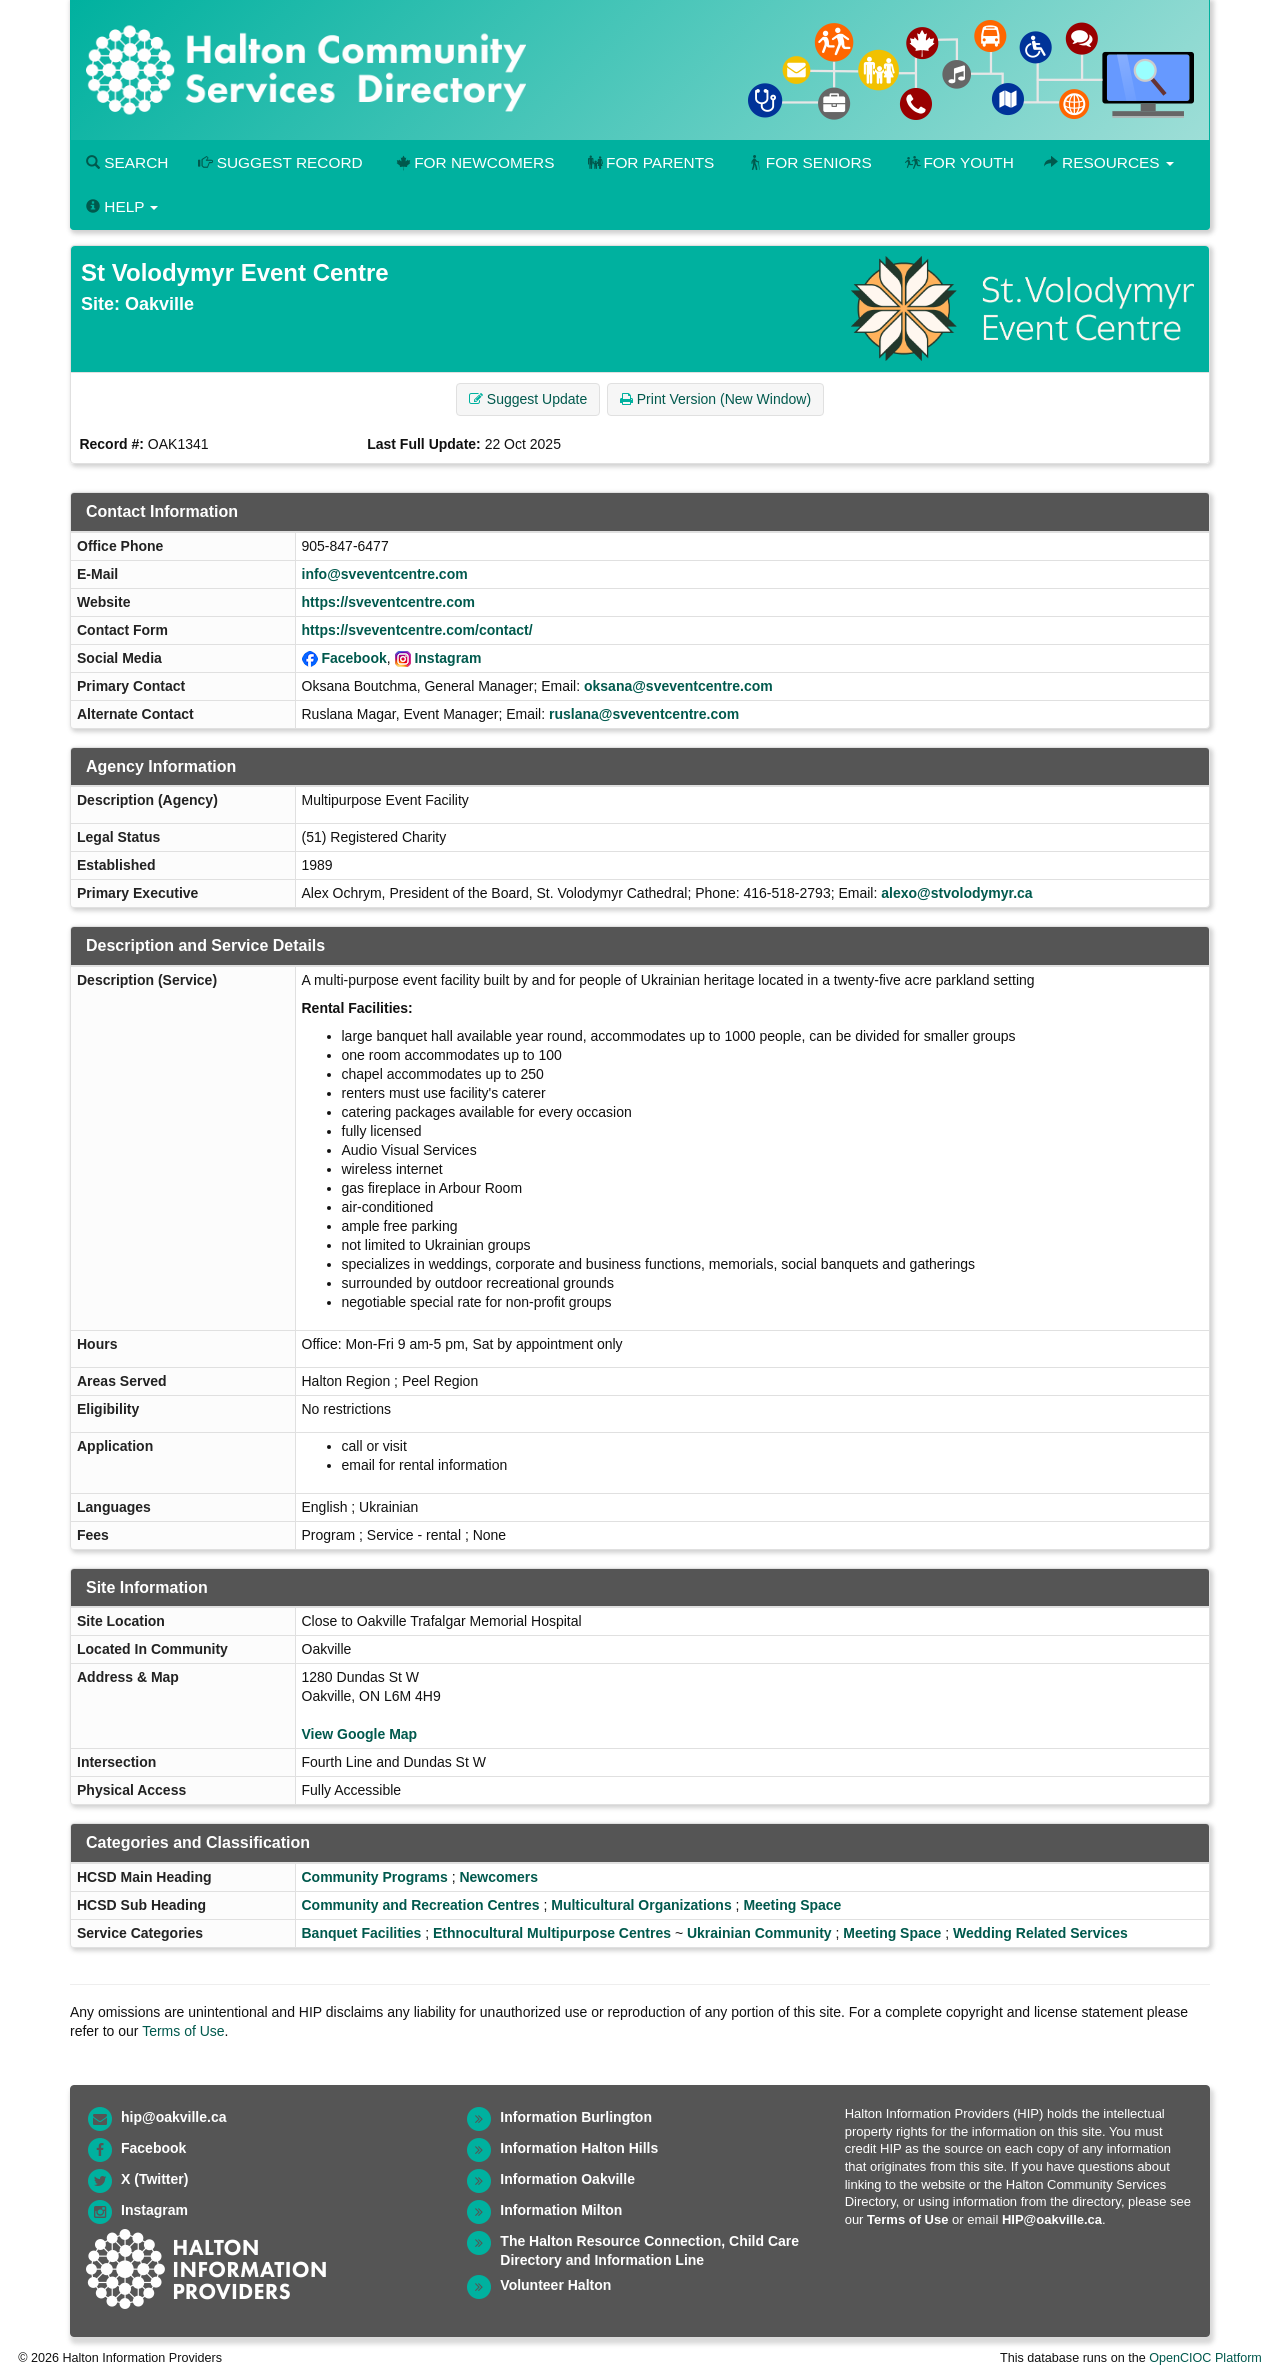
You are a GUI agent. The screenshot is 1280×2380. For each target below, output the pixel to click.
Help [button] (122, 206)
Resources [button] (1109, 162)
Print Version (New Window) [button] (715, 399)
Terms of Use (183, 2031)
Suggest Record (280, 162)
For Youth (958, 162)
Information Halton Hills (579, 2148)
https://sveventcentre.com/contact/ (417, 630)
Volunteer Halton (555, 2285)
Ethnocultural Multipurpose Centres (552, 1933)
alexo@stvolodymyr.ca (956, 893)
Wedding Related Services (1040, 1933)
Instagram (447, 658)
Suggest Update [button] (528, 399)
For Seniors (808, 162)
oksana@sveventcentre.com (678, 686)
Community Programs (375, 1877)
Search (127, 162)
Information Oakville (567, 2179)
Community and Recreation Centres (421, 1905)
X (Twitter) (154, 2179)
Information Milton (561, 2210)
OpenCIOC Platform (1205, 2358)
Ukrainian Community (759, 1933)
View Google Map (360, 1734)
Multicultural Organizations (641, 1905)
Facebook (353, 658)
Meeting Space (792, 1905)
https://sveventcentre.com (389, 602)
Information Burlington (576, 2117)
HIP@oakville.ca (1052, 2219)
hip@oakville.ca (173, 2117)
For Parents (649, 162)
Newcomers (498, 1877)
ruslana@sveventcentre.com (644, 714)
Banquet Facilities (362, 1933)
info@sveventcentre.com (385, 574)
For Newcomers (474, 162)
